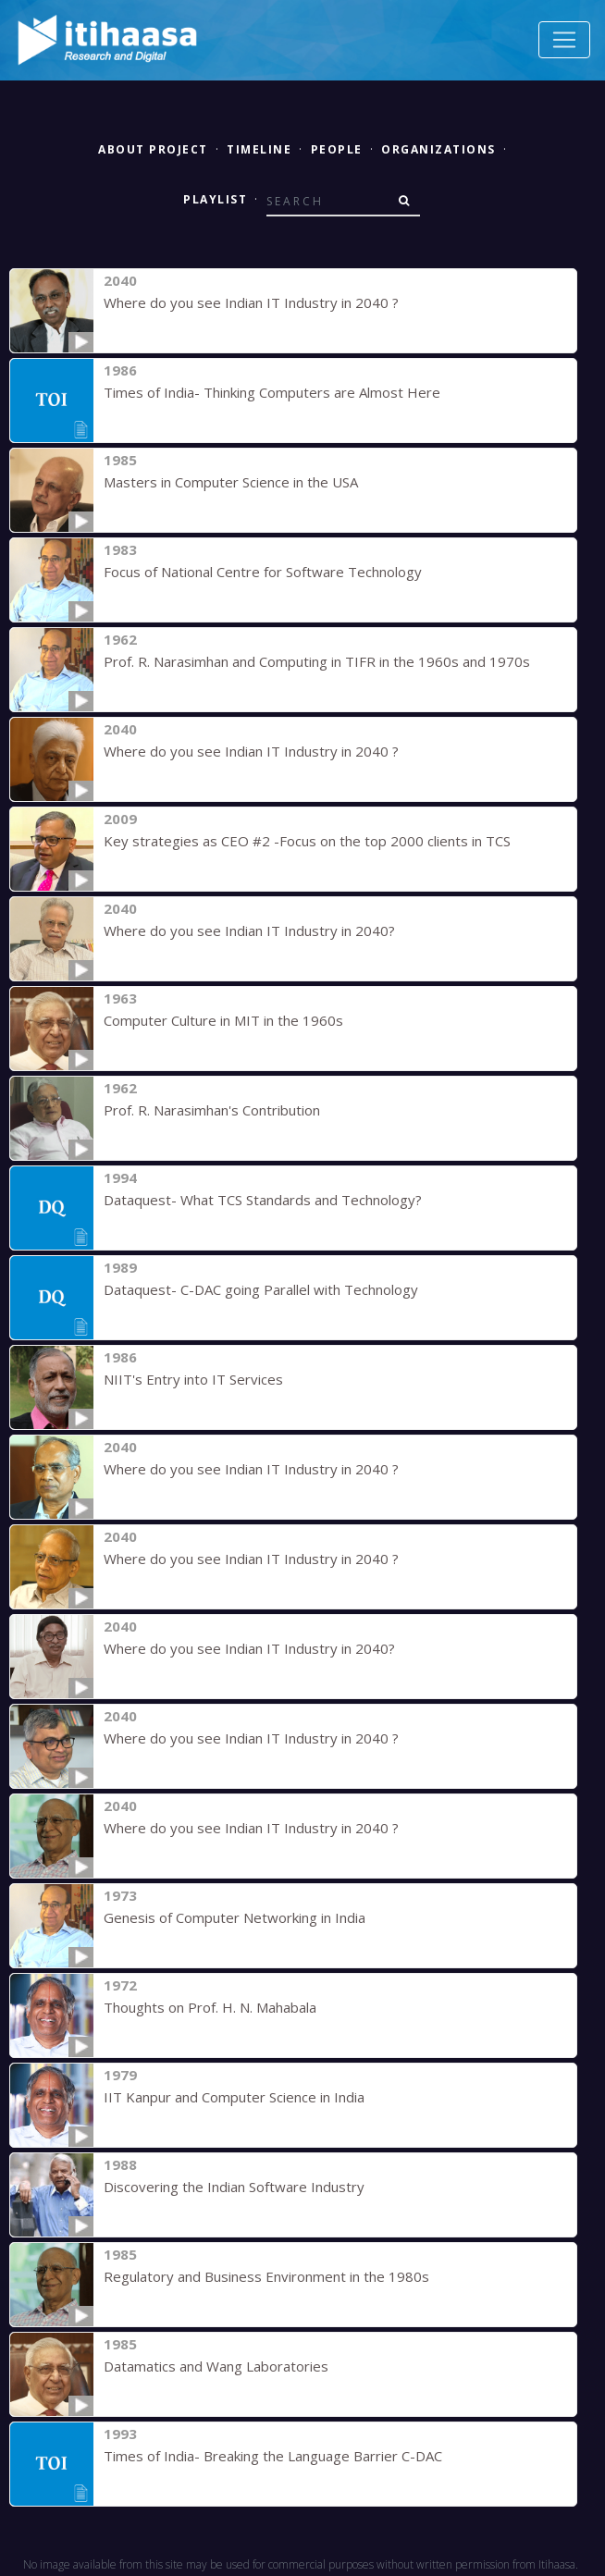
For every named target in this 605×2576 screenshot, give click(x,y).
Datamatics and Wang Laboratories (216, 2366)
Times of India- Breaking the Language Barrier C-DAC (273, 2456)
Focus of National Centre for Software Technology (263, 571)
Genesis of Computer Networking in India (234, 1917)
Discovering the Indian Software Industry (234, 2186)
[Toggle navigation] (564, 39)
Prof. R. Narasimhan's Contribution (212, 1110)
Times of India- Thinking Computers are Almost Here (272, 392)
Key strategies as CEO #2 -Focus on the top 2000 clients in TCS (307, 841)
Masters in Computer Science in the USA (231, 482)
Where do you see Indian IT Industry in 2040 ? (251, 302)
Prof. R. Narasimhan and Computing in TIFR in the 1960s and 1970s (317, 661)
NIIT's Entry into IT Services (193, 1379)
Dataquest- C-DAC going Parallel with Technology (261, 1289)
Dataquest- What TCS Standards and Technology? (263, 1199)
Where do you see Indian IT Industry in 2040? (249, 930)
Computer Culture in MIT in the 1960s (223, 1020)
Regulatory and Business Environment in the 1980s (266, 2276)
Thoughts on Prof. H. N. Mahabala (210, 2007)
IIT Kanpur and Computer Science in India (234, 2097)
